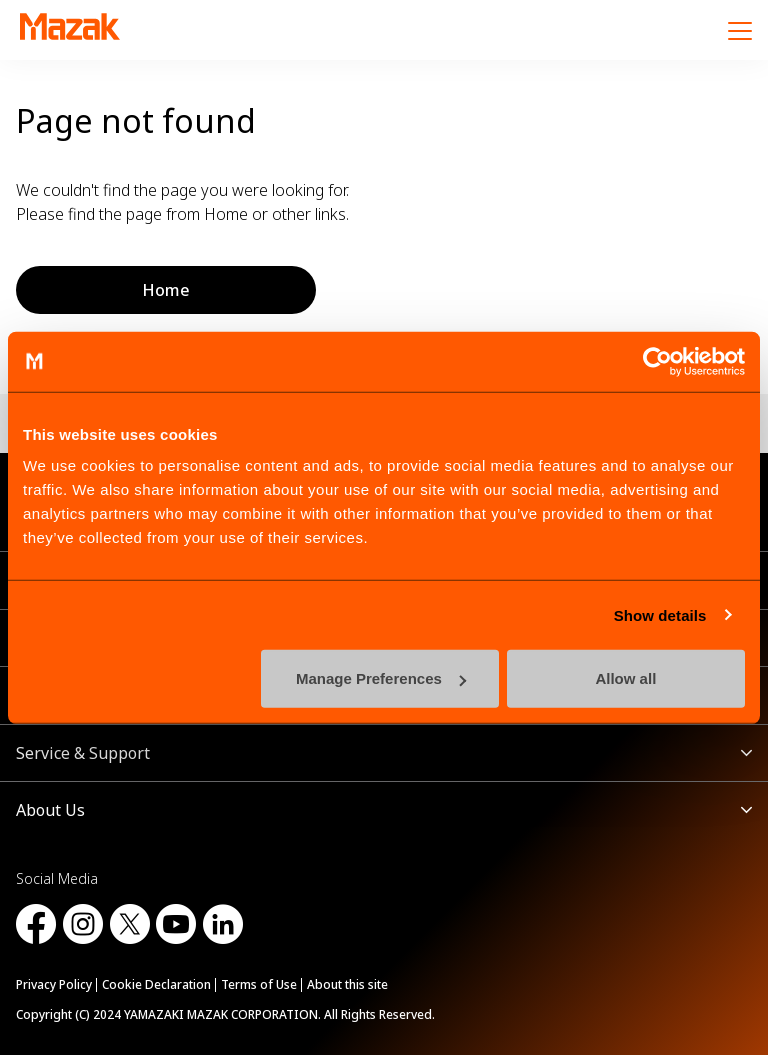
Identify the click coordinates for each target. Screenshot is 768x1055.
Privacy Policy (54, 984)
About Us (50, 810)
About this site (347, 984)
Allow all (625, 678)
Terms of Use (259, 984)
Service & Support (83, 753)
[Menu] (740, 30)
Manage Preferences (381, 678)
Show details (660, 614)
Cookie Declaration (156, 984)
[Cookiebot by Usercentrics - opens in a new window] (657, 361)
